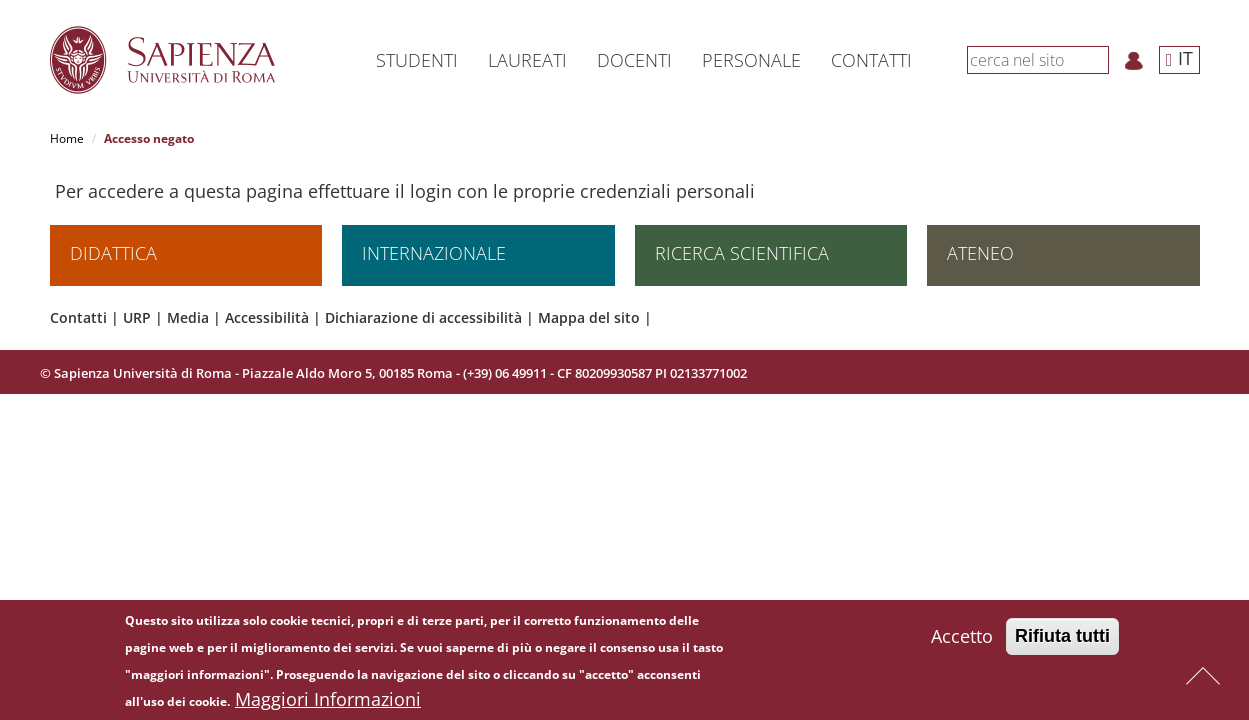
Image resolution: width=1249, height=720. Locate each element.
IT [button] (1179, 58)
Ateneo (980, 254)
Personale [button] (751, 60)
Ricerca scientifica (742, 254)
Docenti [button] (634, 60)
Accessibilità (267, 318)
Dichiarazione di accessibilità (423, 318)
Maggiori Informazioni (328, 703)
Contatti (78, 318)
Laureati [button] (527, 60)
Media (188, 318)
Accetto (962, 640)
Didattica (113, 254)
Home (67, 138)
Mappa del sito (589, 318)
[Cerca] (1098, 59)
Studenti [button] (417, 60)
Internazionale (434, 254)
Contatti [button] (871, 60)
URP (137, 318)
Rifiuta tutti (1062, 640)
